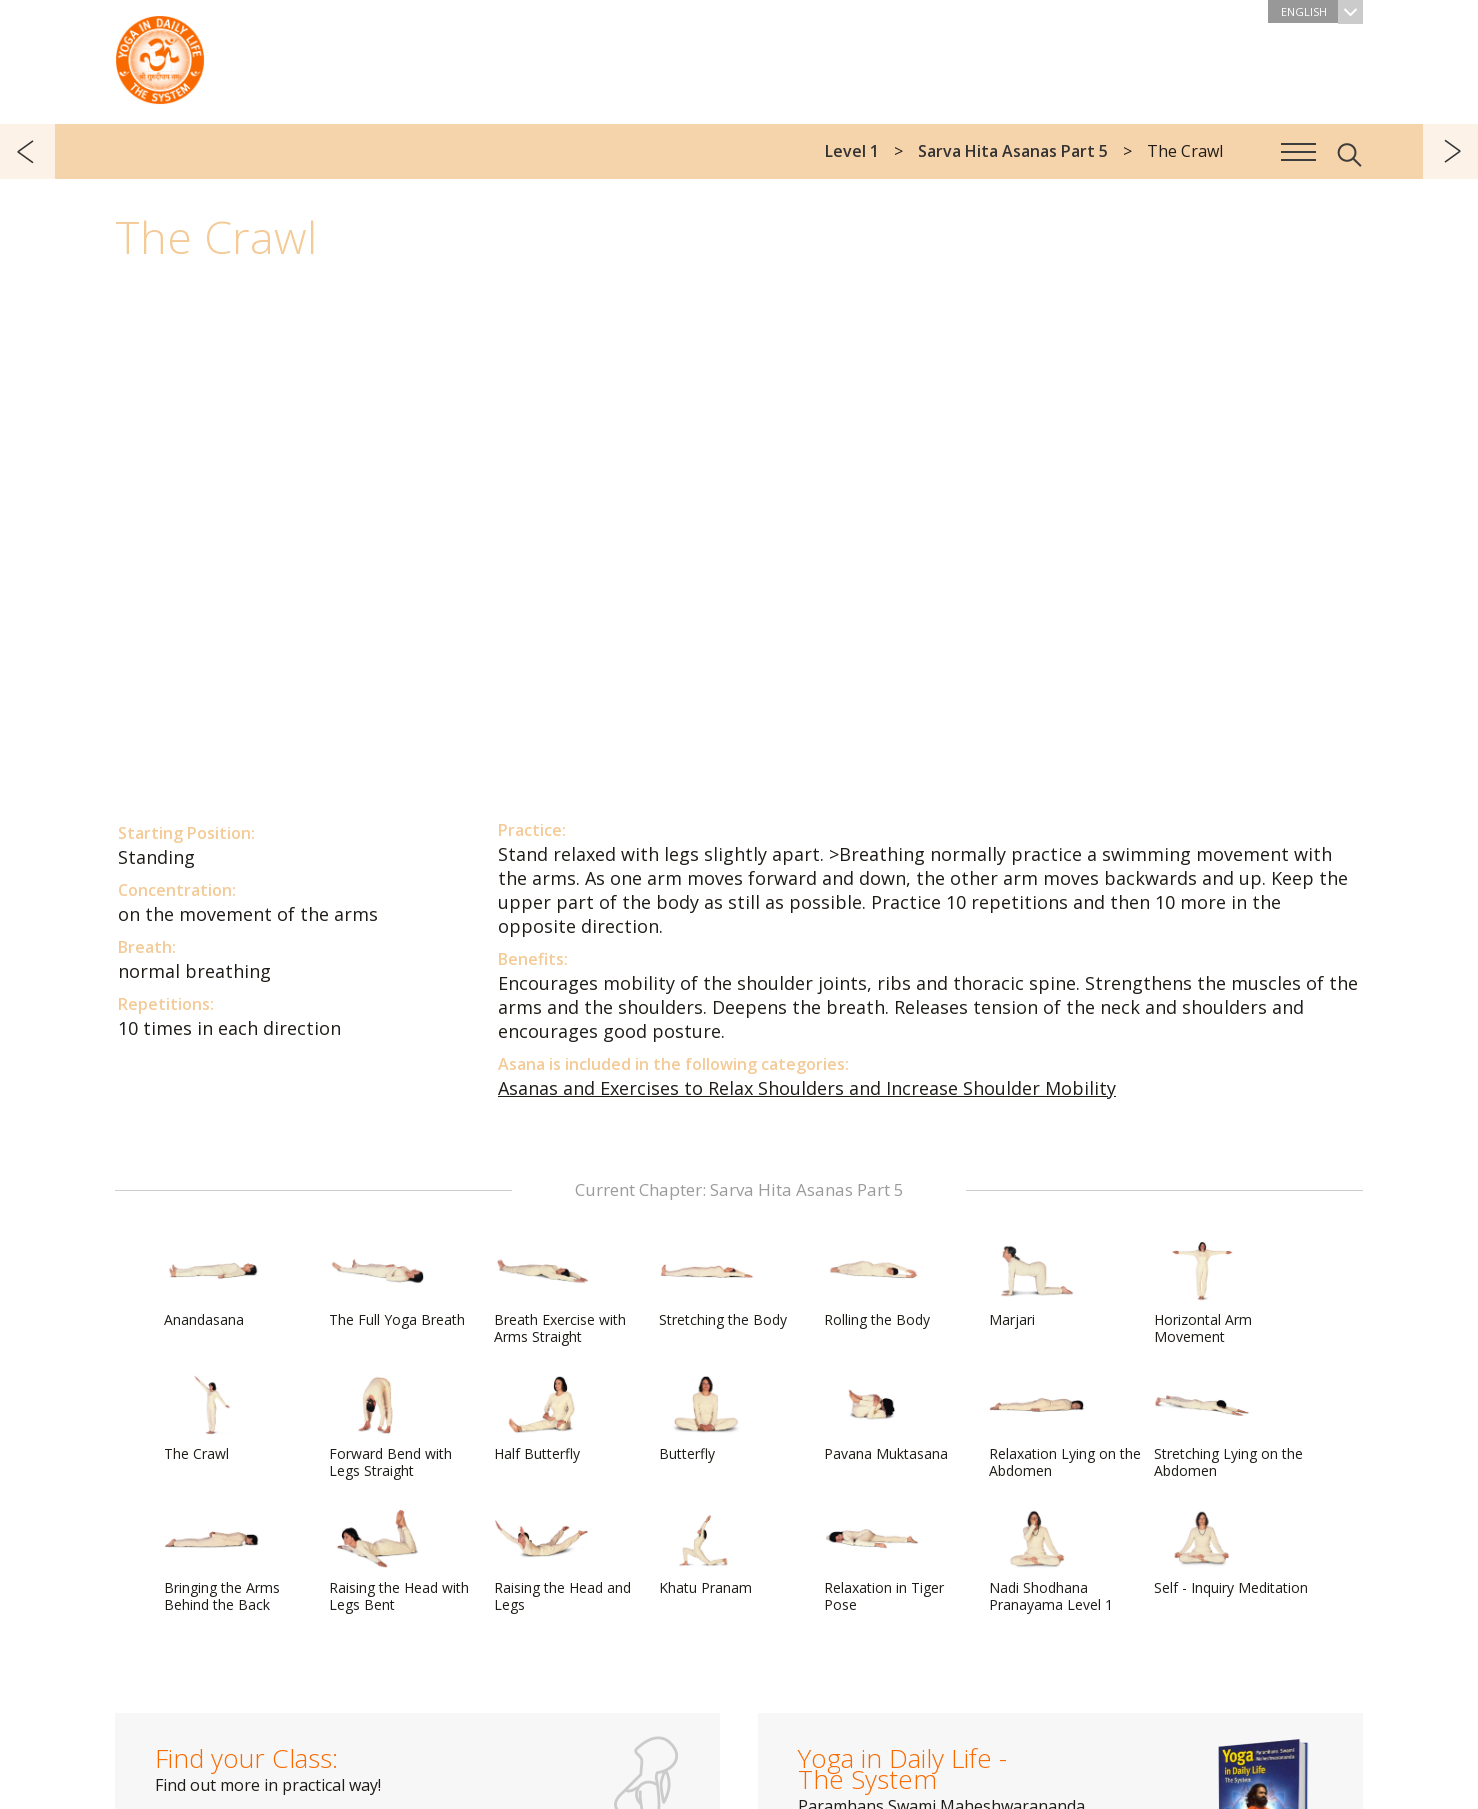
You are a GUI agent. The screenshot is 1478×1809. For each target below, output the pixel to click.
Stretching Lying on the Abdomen (1228, 1427)
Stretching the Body (723, 1285)
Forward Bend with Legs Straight (390, 1427)
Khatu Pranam (707, 1553)
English (1322, 11)
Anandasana (212, 1285)
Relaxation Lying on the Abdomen (1065, 1427)
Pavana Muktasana (886, 1419)
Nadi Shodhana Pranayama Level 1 (1051, 1561)
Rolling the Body (877, 1285)
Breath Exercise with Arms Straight (560, 1293)
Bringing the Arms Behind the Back (222, 1561)
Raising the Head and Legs (562, 1561)
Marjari (1037, 1285)
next (1450, 151)
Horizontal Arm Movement (1203, 1293)
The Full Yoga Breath (397, 1285)
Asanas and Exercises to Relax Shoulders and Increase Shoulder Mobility (807, 1088)
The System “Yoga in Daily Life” (160, 55)
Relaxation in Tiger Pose (884, 1561)
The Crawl (212, 1419)
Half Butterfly (542, 1419)
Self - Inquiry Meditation (1231, 1553)
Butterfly (707, 1419)
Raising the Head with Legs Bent (399, 1561)
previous (27, 151)
